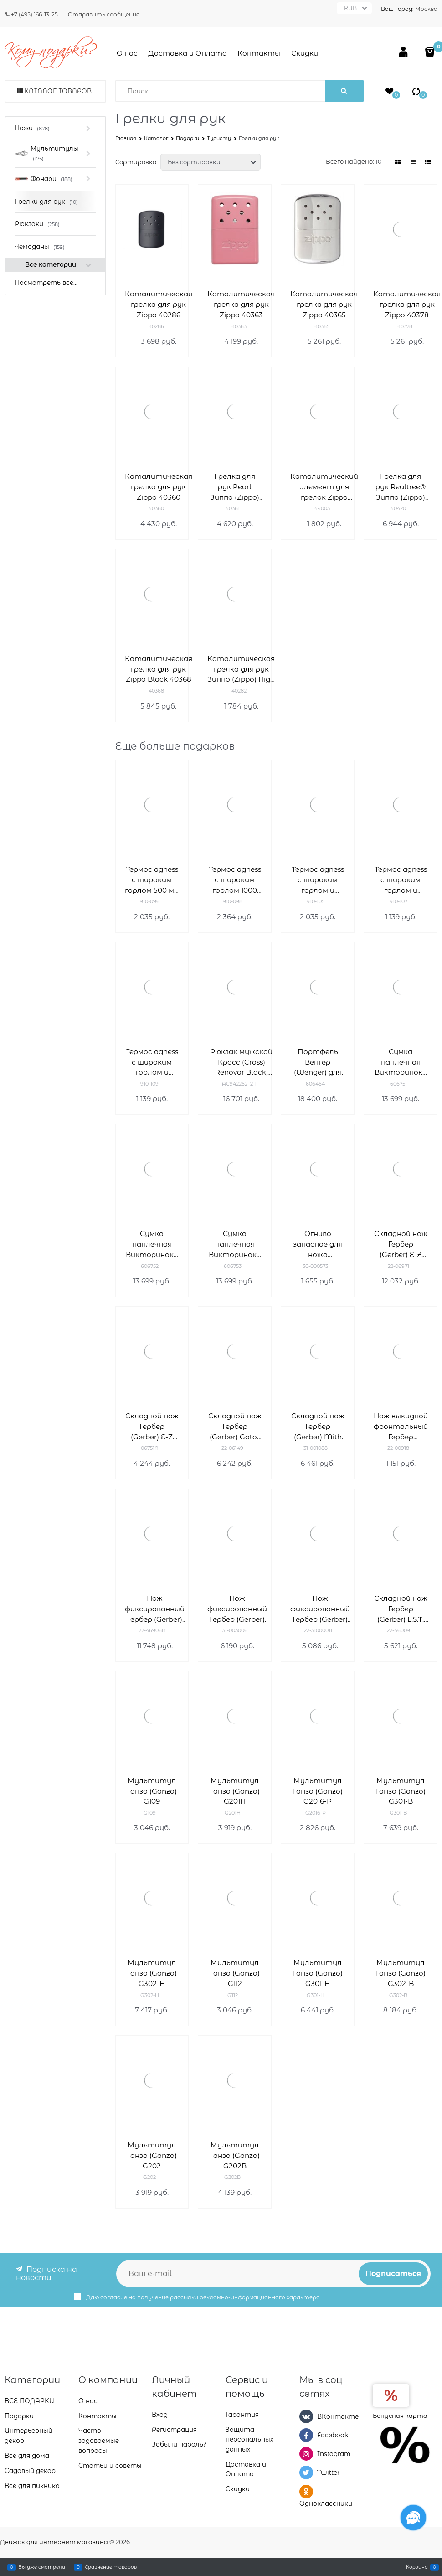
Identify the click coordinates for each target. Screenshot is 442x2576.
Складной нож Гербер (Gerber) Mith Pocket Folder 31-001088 (317, 1427)
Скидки (304, 53)
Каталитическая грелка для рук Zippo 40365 (324, 304)
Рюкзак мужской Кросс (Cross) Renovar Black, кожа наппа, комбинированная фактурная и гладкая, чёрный (241, 1062)
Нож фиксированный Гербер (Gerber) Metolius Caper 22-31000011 (320, 1609)
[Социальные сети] (413, 2517)
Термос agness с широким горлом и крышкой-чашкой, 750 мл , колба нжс (400, 880)
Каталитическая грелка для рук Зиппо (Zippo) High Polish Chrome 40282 (241, 669)
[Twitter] (306, 2472)
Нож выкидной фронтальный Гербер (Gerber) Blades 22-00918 (401, 1427)
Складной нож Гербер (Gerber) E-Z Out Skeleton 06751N (152, 1427)
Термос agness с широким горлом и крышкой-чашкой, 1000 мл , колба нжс (152, 1062)
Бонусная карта (400, 2415)
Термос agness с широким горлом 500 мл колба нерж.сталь (152, 880)
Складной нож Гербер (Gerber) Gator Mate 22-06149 (235, 1427)
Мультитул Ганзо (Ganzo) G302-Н (152, 1973)
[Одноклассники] (306, 2491)
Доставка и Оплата (187, 53)
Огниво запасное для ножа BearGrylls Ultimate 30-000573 (318, 1244)
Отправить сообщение (103, 14)
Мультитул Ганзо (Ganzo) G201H (235, 1791)
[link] (398, 162)
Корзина (417, 2567)
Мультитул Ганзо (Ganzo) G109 (152, 1791)
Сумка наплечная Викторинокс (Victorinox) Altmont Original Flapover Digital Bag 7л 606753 (235, 1244)
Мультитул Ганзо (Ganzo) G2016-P (318, 1791)
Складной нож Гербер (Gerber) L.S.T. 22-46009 (400, 1609)
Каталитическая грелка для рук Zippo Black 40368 (158, 669)
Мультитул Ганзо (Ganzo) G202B (235, 2155)
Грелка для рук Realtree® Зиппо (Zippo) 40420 (400, 487)
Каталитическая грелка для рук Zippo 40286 (158, 304)
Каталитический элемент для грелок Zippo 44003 (324, 487)
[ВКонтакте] (306, 2416)
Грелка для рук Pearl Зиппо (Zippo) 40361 (234, 487)
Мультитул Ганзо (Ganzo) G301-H (318, 1973)
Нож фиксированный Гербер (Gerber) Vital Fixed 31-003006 (237, 1609)
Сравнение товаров (111, 2567)
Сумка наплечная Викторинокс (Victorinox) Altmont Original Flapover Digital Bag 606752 (152, 1244)
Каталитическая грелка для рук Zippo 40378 (407, 304)
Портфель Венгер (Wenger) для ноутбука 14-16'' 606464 (318, 1062)
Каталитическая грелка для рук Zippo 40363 (241, 304)
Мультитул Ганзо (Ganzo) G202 (152, 2155)
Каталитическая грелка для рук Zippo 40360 (158, 487)
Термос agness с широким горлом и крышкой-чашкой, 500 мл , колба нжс (317, 880)
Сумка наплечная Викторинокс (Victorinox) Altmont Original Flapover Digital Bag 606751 (401, 1062)
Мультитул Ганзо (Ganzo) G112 (235, 1973)
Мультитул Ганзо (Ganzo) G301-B (401, 1791)
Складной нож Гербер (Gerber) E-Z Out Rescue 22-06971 (400, 1244)
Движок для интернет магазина (54, 2541)
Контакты (258, 53)
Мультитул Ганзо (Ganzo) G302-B (401, 1973)
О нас (127, 53)
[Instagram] (306, 2454)
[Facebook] (306, 2435)
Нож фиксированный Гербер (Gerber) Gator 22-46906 (155, 1609)
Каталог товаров (58, 91)
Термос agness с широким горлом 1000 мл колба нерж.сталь (235, 880)
